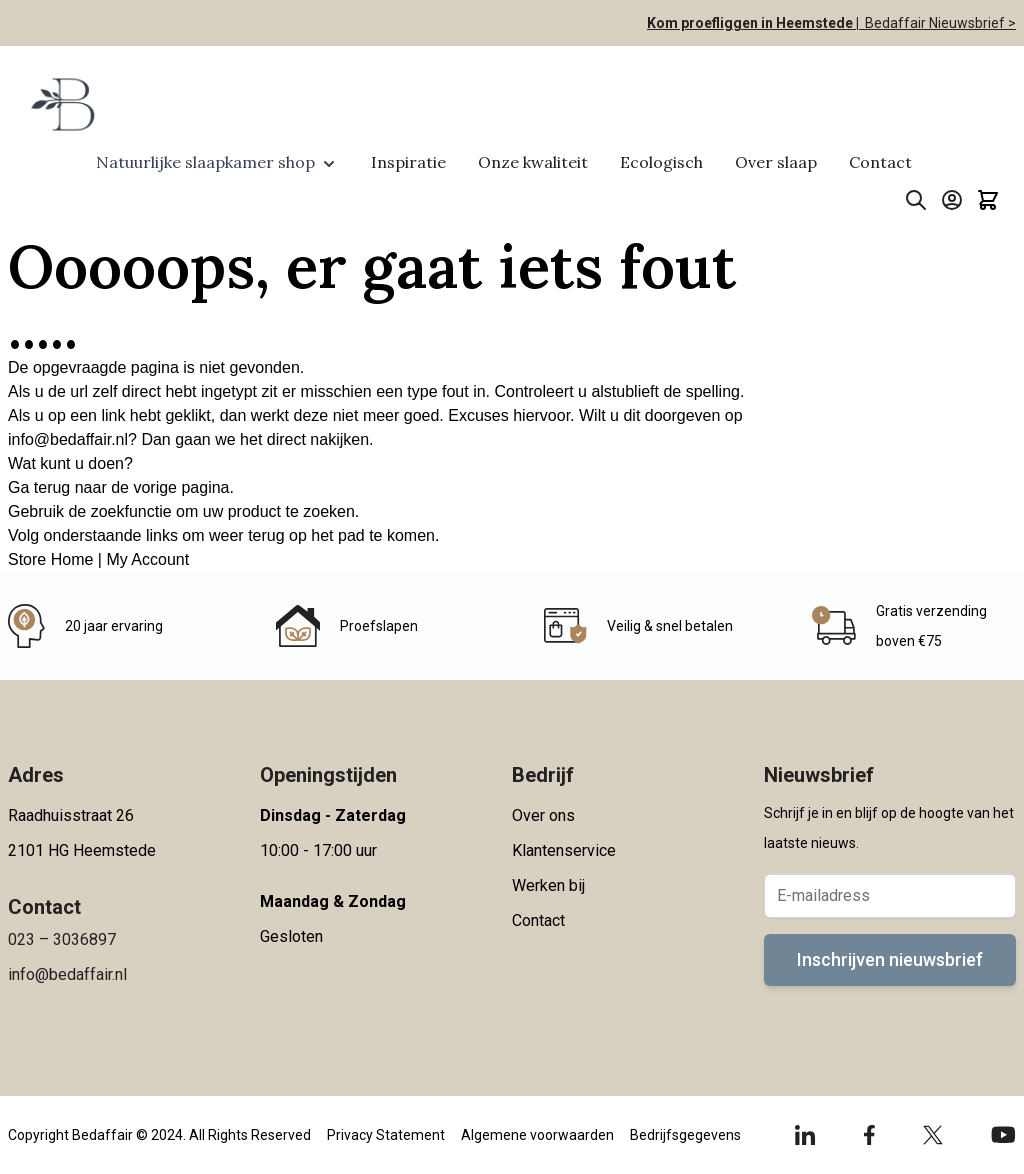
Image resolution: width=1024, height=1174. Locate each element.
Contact (880, 162)
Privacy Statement (386, 1135)
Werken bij (548, 885)
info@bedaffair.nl (68, 439)
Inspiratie (408, 162)
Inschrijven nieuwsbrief (890, 959)
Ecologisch (661, 162)
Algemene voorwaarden (537, 1135)
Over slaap (776, 162)
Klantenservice (564, 850)
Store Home (50, 559)
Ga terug (39, 487)
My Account (147, 559)
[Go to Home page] (61, 104)
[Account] (952, 200)
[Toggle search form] (916, 200)
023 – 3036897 (62, 939)
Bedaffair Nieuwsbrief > (937, 23)
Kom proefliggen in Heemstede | (753, 23)
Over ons (543, 815)
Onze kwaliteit (533, 162)
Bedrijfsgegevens (685, 1135)
